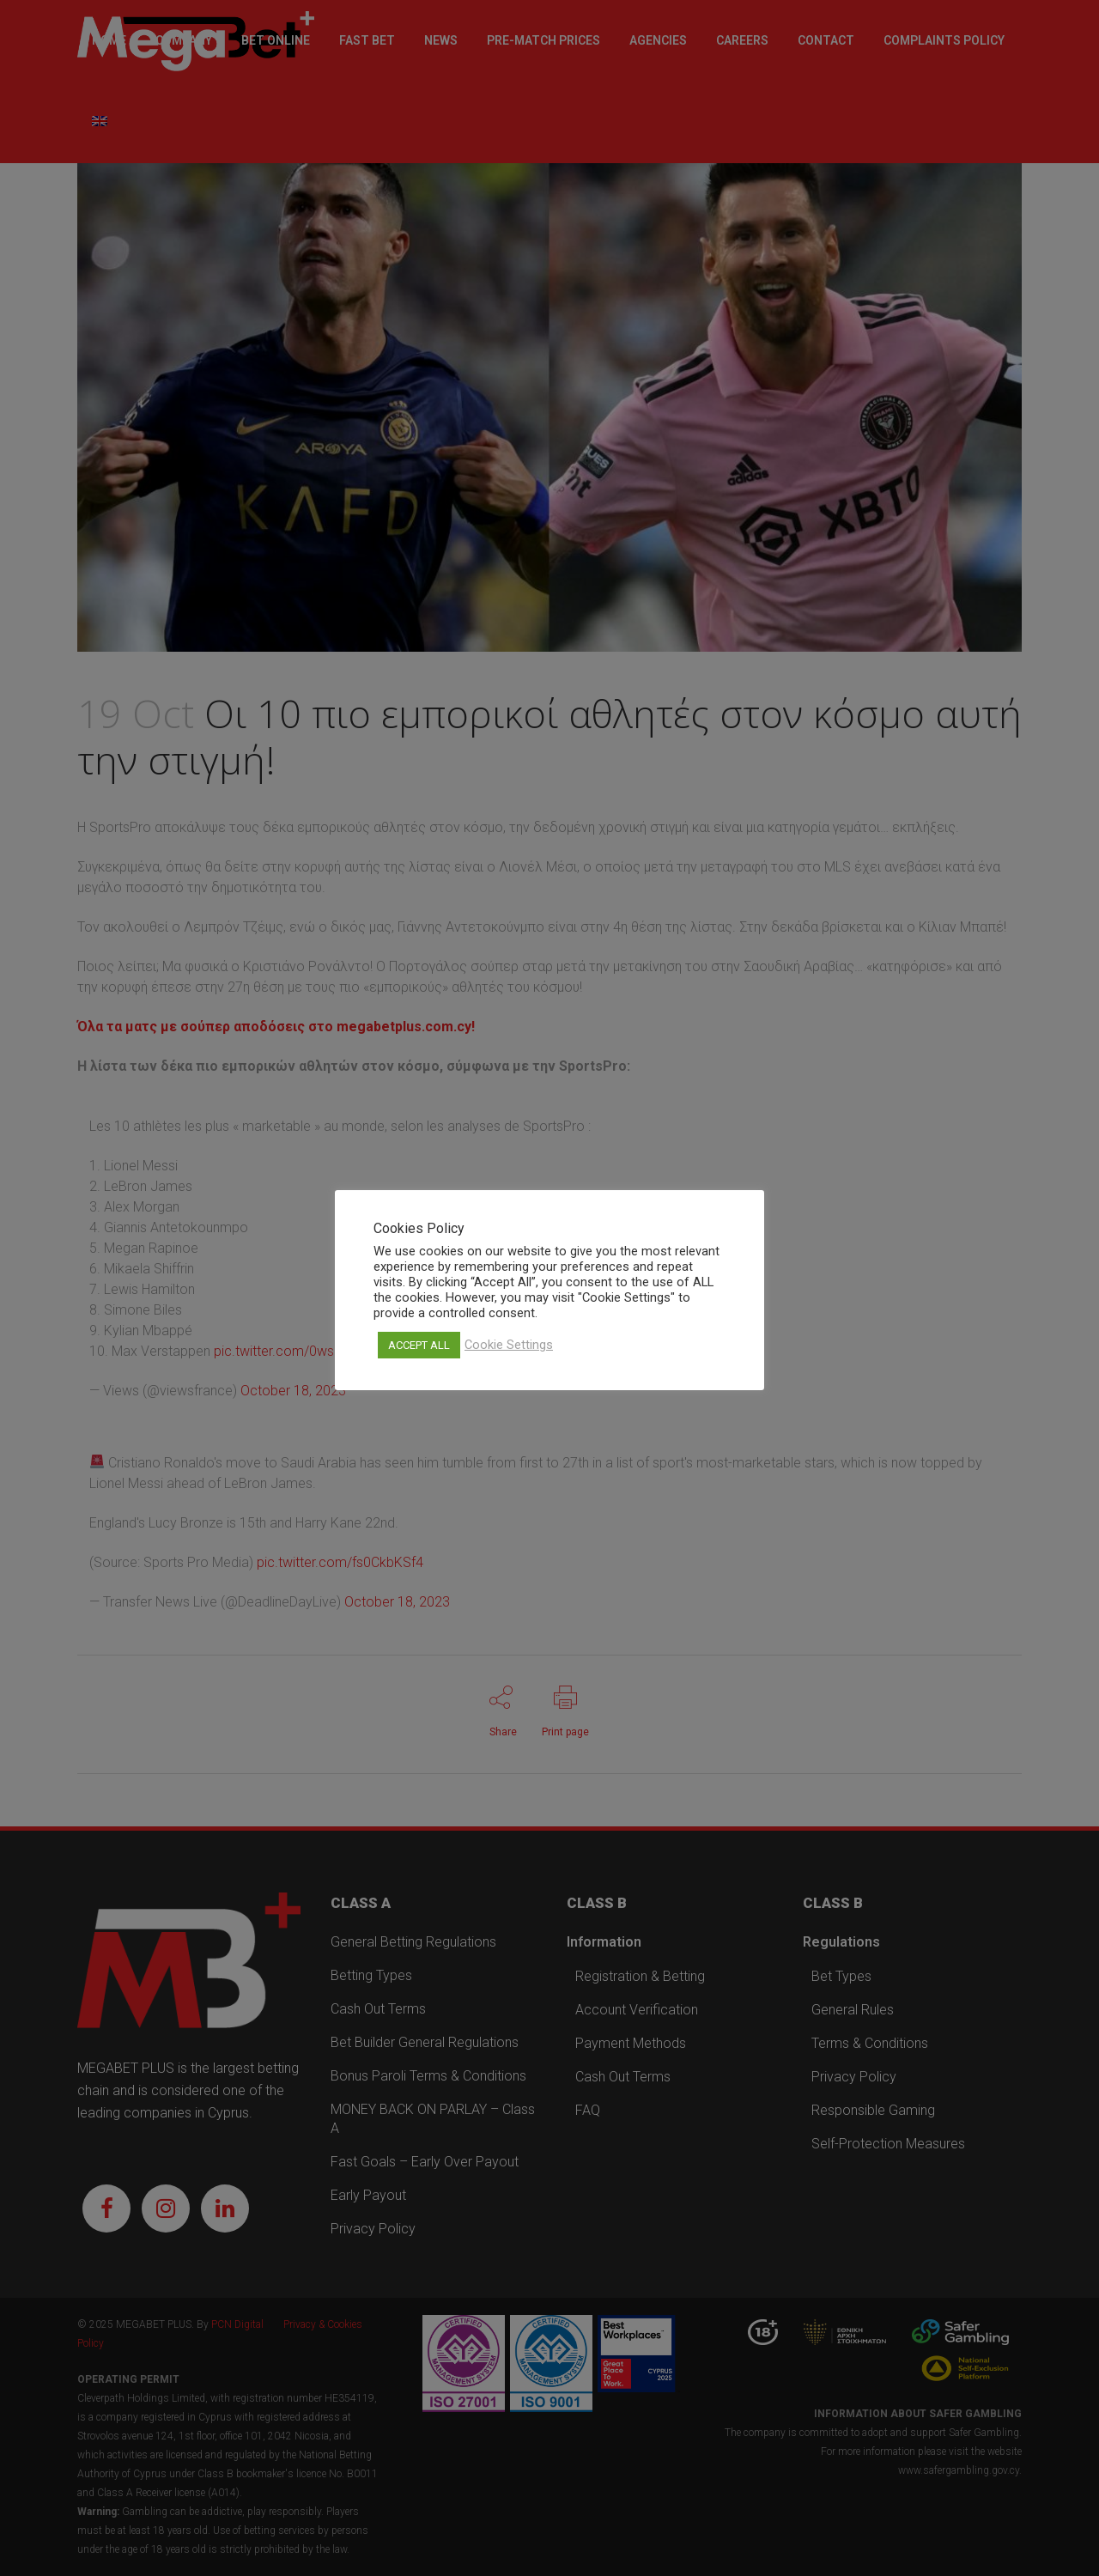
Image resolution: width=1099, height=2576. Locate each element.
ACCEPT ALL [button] (419, 1345)
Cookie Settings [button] (508, 1344)
